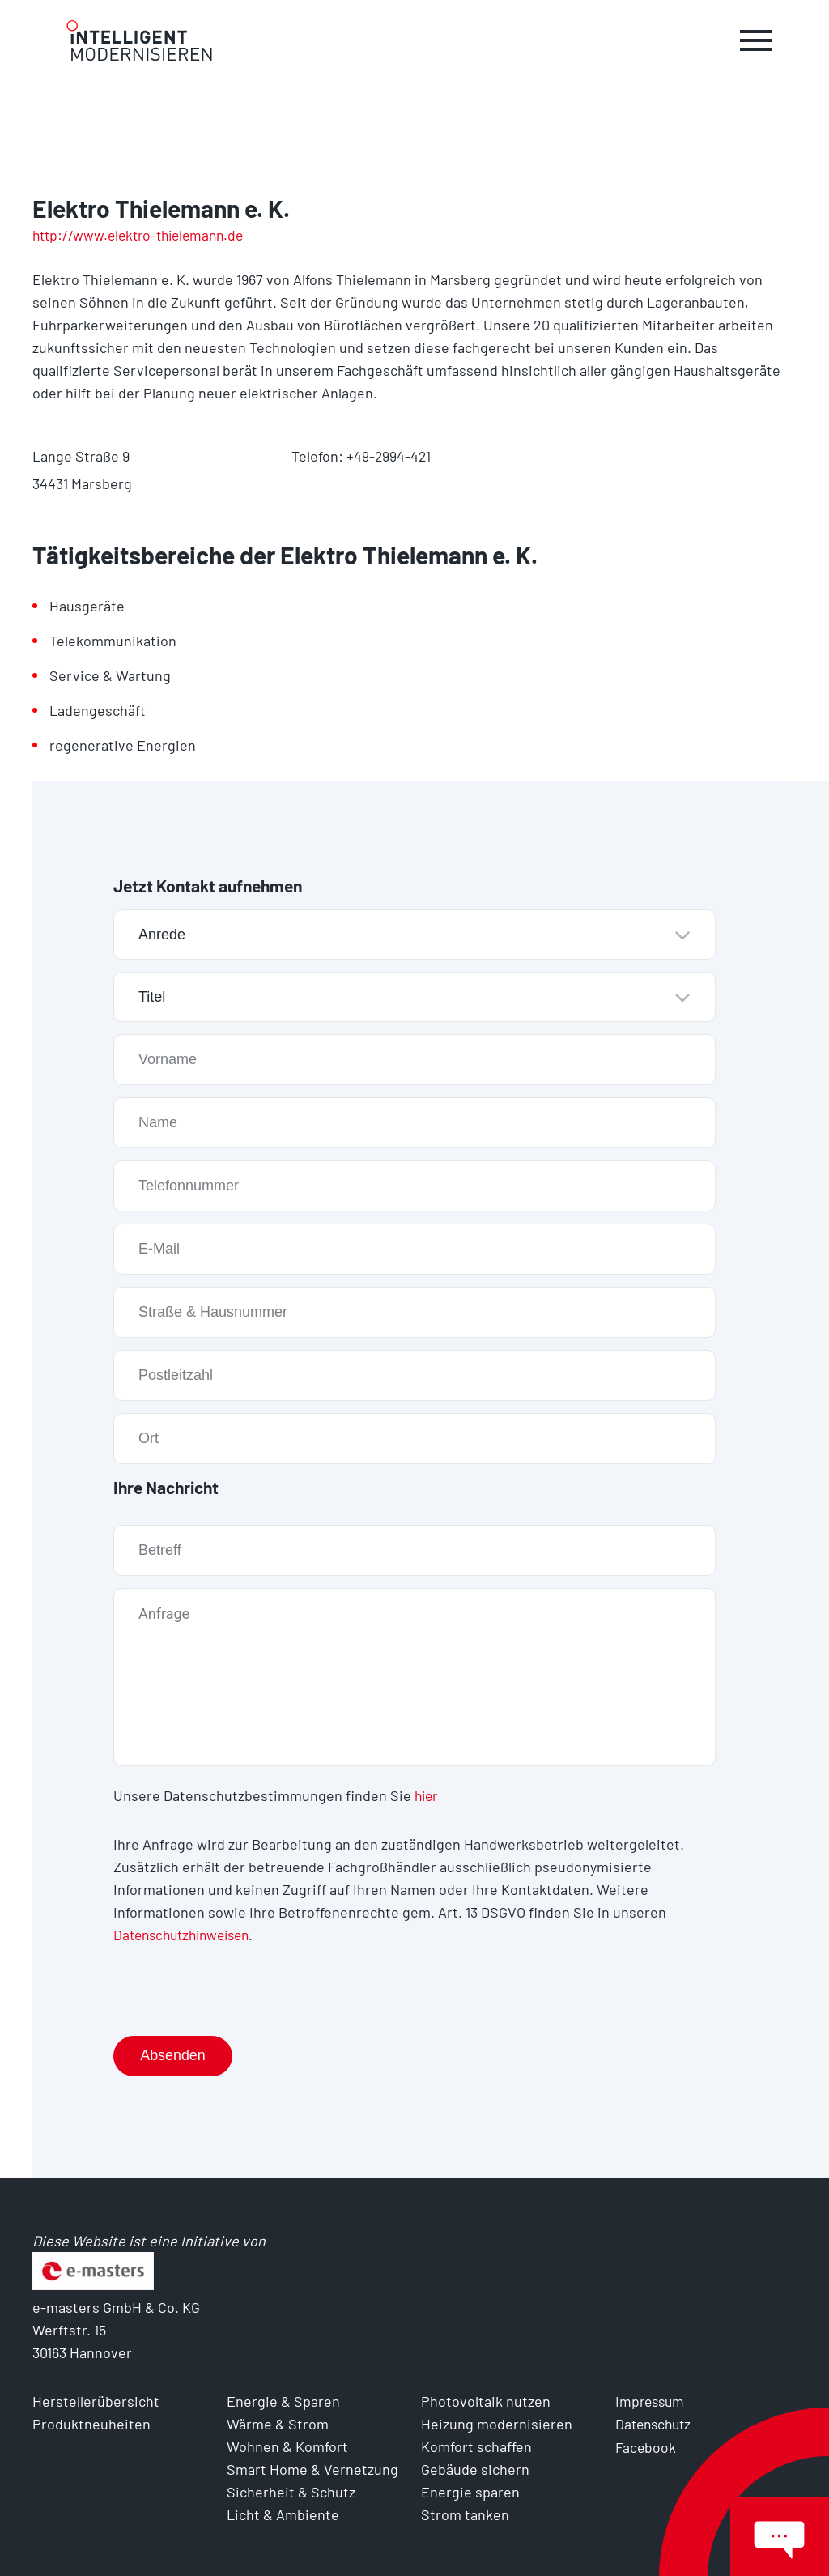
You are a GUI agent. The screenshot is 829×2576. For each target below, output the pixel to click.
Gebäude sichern (475, 2467)
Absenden (173, 2054)
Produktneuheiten (91, 2422)
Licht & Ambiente (283, 2513)
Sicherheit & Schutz (291, 2490)
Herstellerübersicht (95, 2399)
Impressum (651, 2399)
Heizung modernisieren (496, 2422)
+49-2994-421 (389, 456)
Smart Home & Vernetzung (312, 2467)
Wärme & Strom (278, 2422)
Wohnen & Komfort (287, 2445)
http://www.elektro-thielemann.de (143, 235)
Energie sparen (470, 2490)
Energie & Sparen (283, 2399)
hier (427, 1794)
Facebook (646, 2445)
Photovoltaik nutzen (486, 2399)
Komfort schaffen (476, 2445)
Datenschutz (655, 2422)
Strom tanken (465, 2513)
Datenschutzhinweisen (187, 1934)
